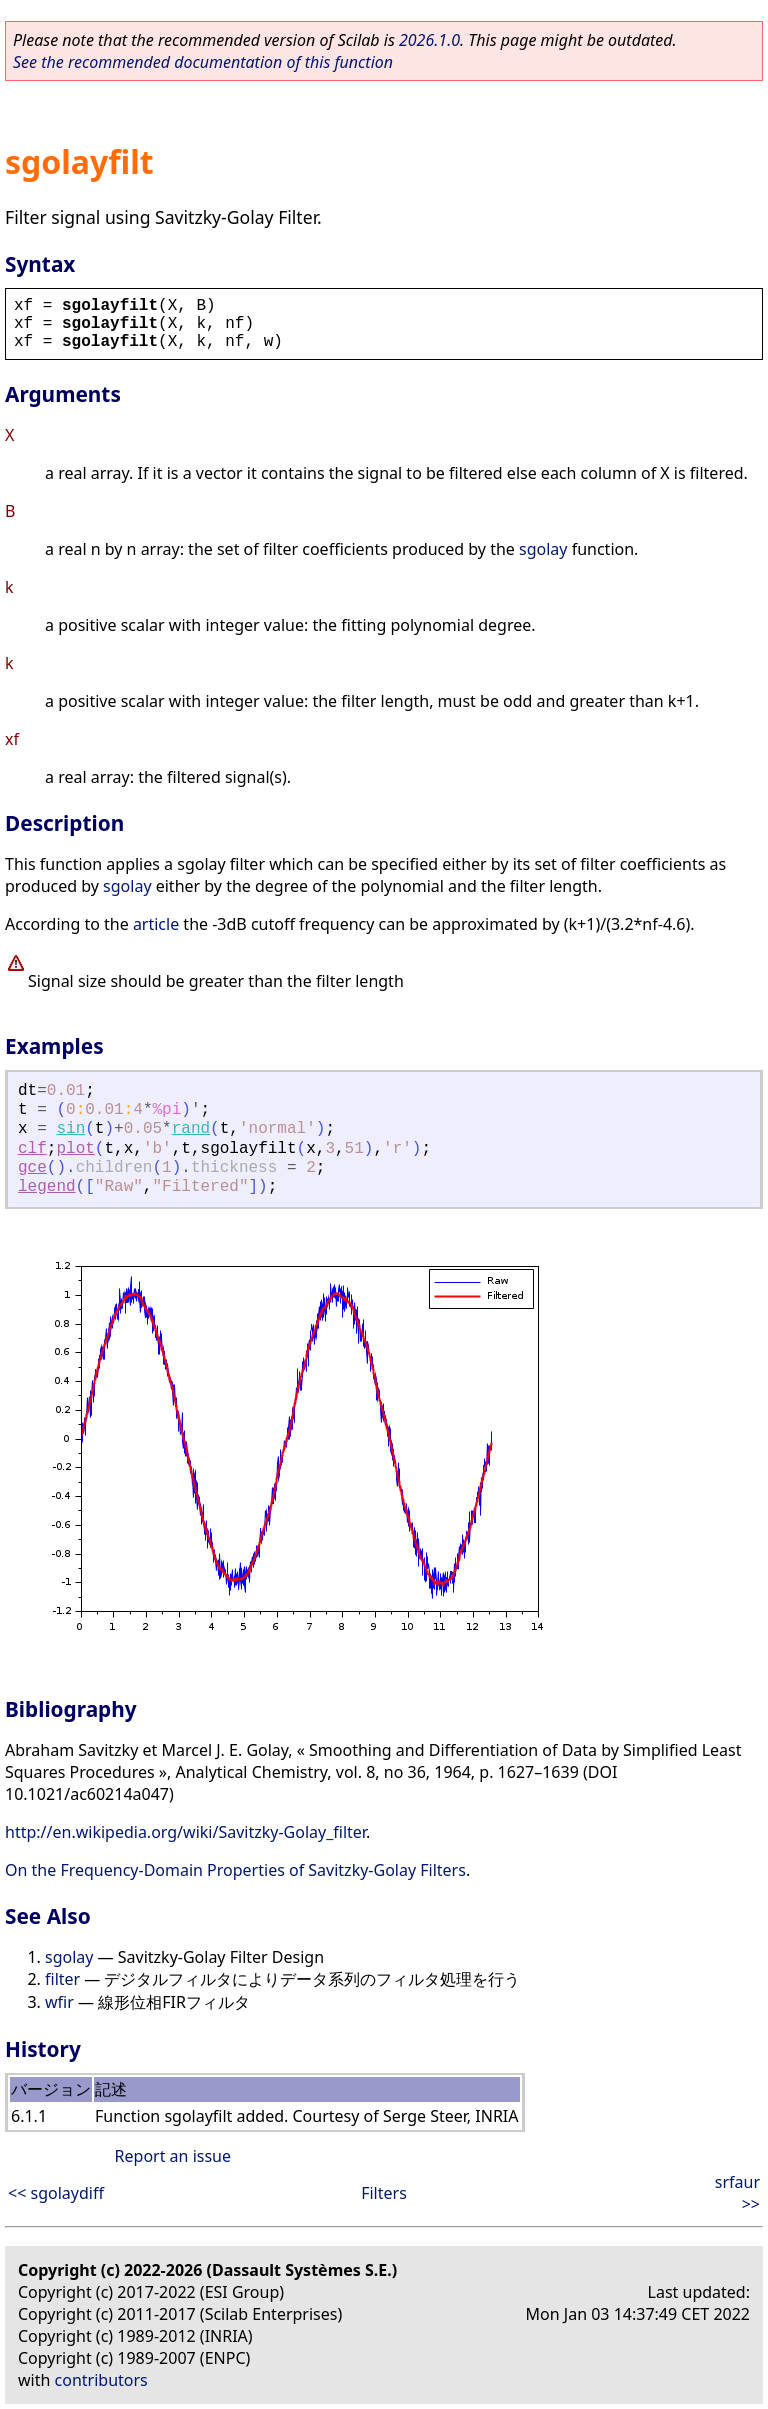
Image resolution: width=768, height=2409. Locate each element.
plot (75, 1149)
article (156, 924)
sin (70, 1129)
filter (62, 1979)
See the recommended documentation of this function (203, 62)
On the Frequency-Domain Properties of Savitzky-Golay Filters (235, 1870)
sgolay (543, 549)
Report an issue (173, 2156)
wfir (59, 2002)
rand (191, 1129)
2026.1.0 (429, 40)
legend (47, 1187)
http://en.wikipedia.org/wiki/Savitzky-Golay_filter (185, 1832)
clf (32, 1149)
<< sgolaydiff (56, 2193)
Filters (384, 2193)
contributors (101, 2380)
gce (32, 1168)
